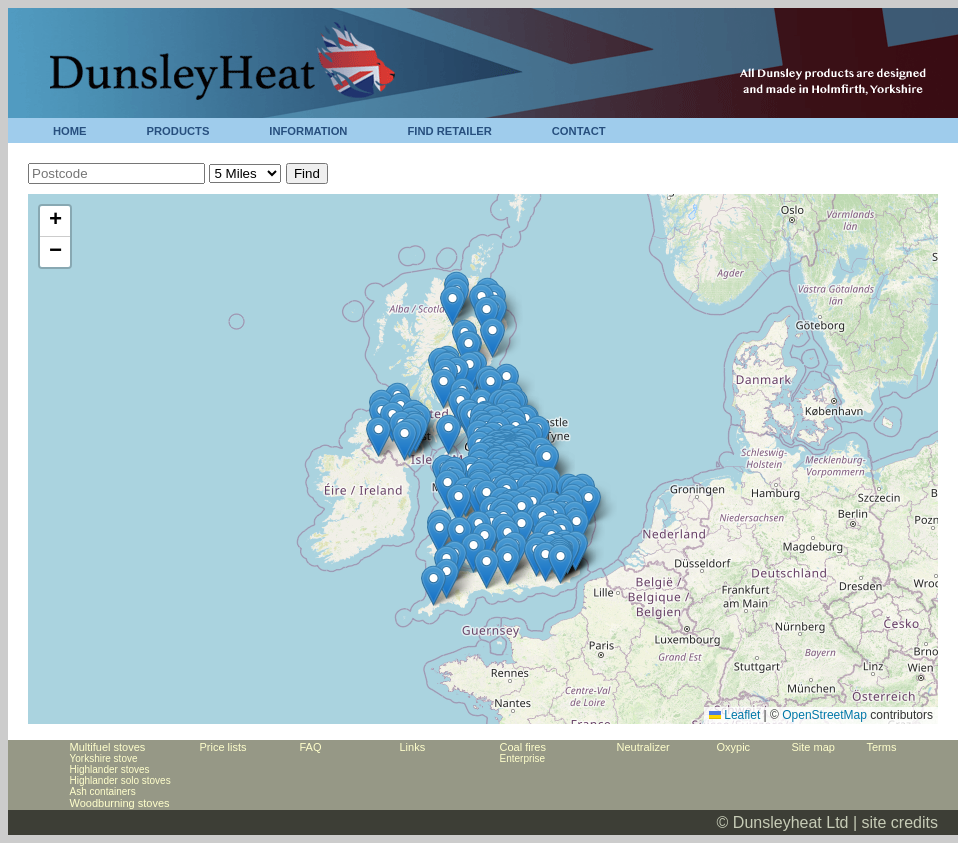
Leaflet (734, 715)
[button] (448, 434)
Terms (882, 747)
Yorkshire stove (104, 758)
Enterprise (523, 758)
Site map (813, 747)
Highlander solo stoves (120, 780)
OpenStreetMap (824, 715)
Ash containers (103, 791)
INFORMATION (308, 131)
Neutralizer (643, 747)
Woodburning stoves (120, 803)
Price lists (223, 747)
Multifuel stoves (108, 747)
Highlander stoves (110, 769)
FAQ (311, 747)
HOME (70, 131)
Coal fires (523, 747)
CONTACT (579, 131)
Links (413, 747)
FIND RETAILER (449, 131)
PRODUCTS (178, 131)
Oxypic (734, 747)
